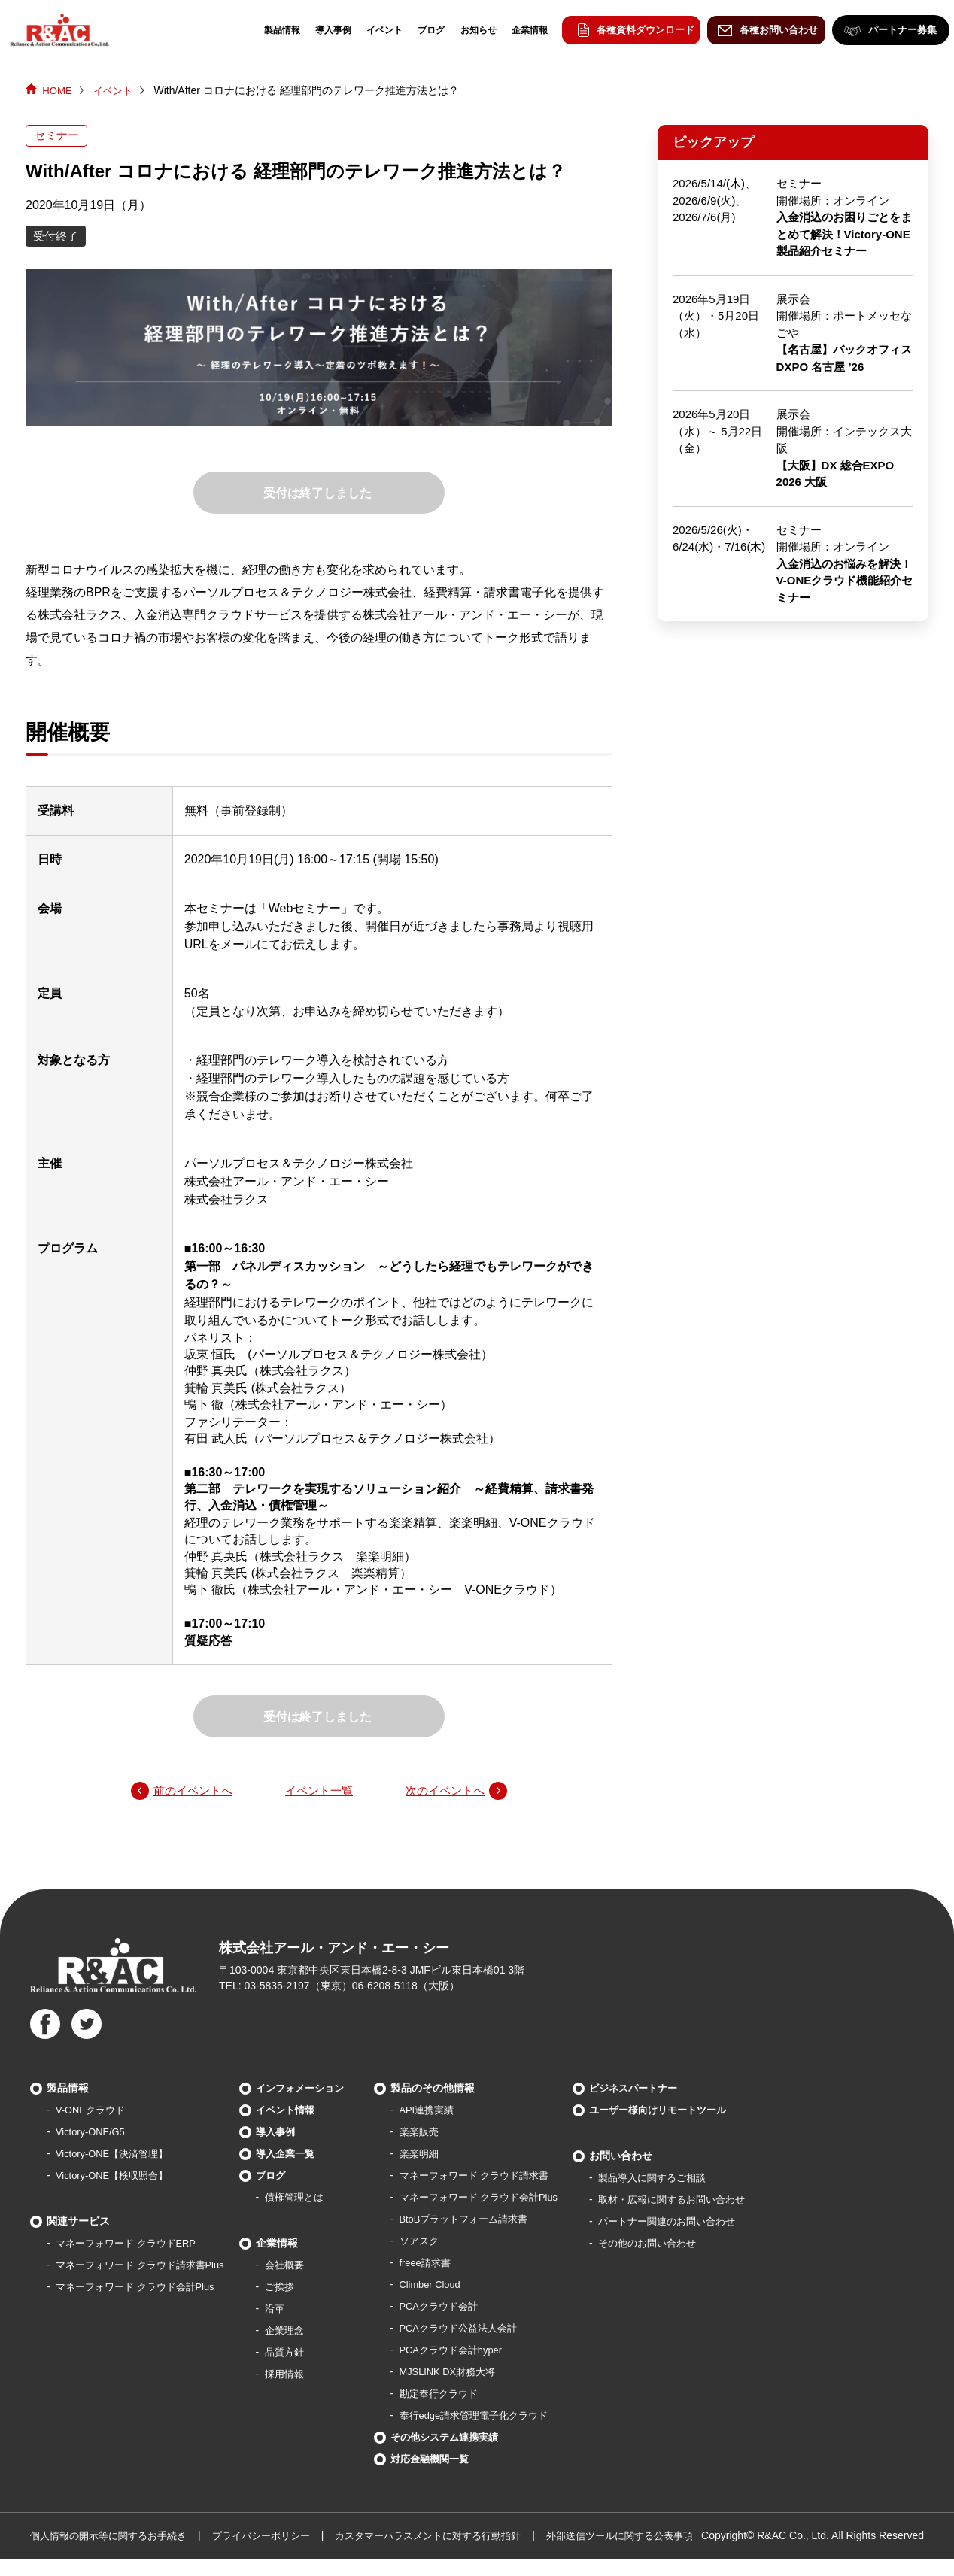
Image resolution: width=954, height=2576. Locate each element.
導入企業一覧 (300, 2155)
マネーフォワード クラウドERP (131, 2244)
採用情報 (299, 2375)
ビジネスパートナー (668, 2089)
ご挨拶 (293, 2288)
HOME (58, 90)
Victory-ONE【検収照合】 (117, 2177)
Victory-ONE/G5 (93, 2133)
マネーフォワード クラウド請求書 (499, 2177)
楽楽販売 (440, 2133)
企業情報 (521, 30)
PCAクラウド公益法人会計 (482, 2329)
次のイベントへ (442, 1791)
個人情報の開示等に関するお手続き (114, 2537)
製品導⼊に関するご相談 (688, 2179)
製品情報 (273, 30)
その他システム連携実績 (468, 2438)
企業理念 (299, 2332)
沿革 (288, 2310)
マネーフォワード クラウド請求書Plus (146, 2266)
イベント (375, 30)
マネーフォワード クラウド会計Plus (141, 2288)
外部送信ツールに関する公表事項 (659, 2537)
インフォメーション (316, 2089)
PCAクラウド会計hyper (474, 2351)
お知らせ (469, 30)
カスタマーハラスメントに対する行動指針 (454, 2537)
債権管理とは (309, 2198)
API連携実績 (449, 2111)
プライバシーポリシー (277, 2537)
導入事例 (324, 30)
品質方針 (299, 2353)
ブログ (422, 30)
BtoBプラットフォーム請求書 (488, 2220)
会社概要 (299, 2266)
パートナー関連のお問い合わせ (704, 2222)
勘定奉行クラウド (461, 2395)
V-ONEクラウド (93, 2111)
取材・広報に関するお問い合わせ (709, 2201)
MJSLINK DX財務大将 (471, 2373)
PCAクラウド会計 (461, 2307)
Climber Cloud (452, 2286)
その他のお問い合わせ (683, 2244)
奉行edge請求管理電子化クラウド (499, 2417)
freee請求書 (447, 2264)
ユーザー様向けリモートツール (695, 2111)
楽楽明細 (440, 2155)
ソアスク (440, 2242)
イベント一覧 (319, 1791)
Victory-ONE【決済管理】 (117, 2155)
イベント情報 (300, 2111)
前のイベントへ (195, 1791)
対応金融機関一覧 (452, 2460)
